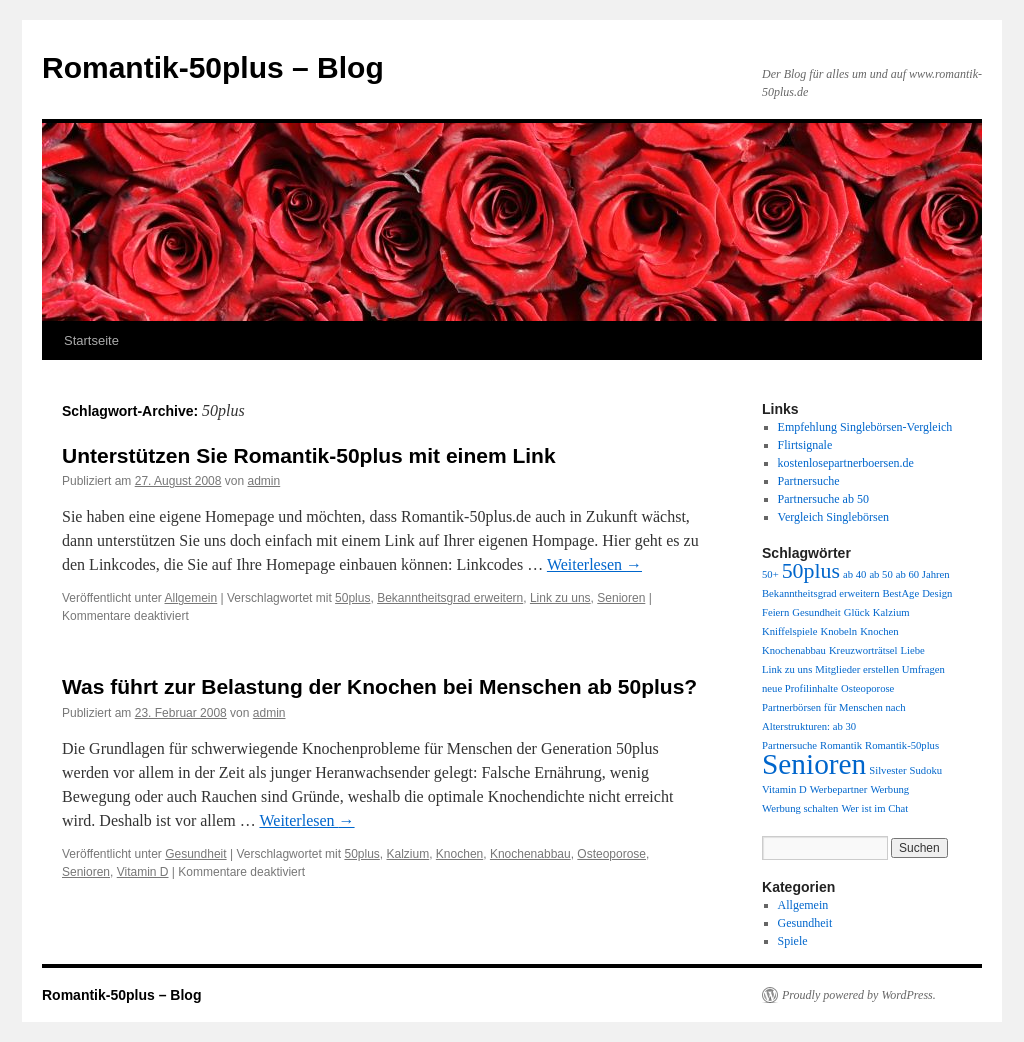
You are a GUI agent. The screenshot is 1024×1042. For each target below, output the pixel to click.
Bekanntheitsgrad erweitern (450, 598)
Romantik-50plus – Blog (213, 67)
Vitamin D (143, 872)
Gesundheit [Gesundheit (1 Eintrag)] (816, 612)
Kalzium (408, 854)
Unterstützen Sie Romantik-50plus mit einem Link (309, 455)
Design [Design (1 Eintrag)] (937, 593)
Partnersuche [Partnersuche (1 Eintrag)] (789, 745)
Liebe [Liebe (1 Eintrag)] (913, 650)
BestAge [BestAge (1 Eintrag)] (900, 593)
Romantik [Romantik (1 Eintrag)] (841, 745)
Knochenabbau (530, 854)
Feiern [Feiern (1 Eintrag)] (775, 612)
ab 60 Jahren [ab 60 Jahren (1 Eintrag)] (923, 574)
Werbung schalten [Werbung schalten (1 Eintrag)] (800, 808)
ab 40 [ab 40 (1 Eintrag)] (854, 574)
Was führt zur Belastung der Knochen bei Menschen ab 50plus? (379, 686)
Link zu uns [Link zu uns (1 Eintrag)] (787, 669)
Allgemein (191, 598)
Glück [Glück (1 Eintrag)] (857, 612)
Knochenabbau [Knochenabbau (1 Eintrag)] (794, 650)
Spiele (793, 941)
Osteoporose (611, 854)
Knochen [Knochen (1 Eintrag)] (879, 631)
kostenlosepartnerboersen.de (846, 463)
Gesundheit (195, 854)
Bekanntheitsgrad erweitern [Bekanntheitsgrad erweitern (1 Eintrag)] (820, 593)
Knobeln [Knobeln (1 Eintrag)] (838, 631)
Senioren (621, 598)
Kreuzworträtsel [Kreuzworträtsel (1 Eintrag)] (863, 650)
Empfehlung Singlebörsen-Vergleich (865, 427)
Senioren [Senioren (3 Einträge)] (814, 764)
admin (264, 481)
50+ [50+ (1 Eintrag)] (770, 574)
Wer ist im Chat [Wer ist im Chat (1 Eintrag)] (874, 808)
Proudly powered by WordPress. (859, 995)
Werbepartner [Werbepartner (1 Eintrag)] (839, 789)
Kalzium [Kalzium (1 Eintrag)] (891, 612)
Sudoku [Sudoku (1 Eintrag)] (926, 770)
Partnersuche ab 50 (823, 499)
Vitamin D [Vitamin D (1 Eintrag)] (784, 789)
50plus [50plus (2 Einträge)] (811, 571)
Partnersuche (809, 481)
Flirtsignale (805, 445)
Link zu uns (560, 598)
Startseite (91, 340)
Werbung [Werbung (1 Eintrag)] (889, 789)
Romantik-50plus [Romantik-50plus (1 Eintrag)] (902, 745)
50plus (352, 598)
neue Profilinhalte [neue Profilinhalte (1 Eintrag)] (800, 688)
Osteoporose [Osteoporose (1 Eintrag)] (867, 688)
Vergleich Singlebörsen (833, 517)
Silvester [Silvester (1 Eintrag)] (887, 770)
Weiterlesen (594, 564)
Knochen (459, 854)
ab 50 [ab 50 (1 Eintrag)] (880, 574)
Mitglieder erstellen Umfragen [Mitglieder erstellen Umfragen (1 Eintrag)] (880, 669)
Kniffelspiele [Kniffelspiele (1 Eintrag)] (789, 631)
